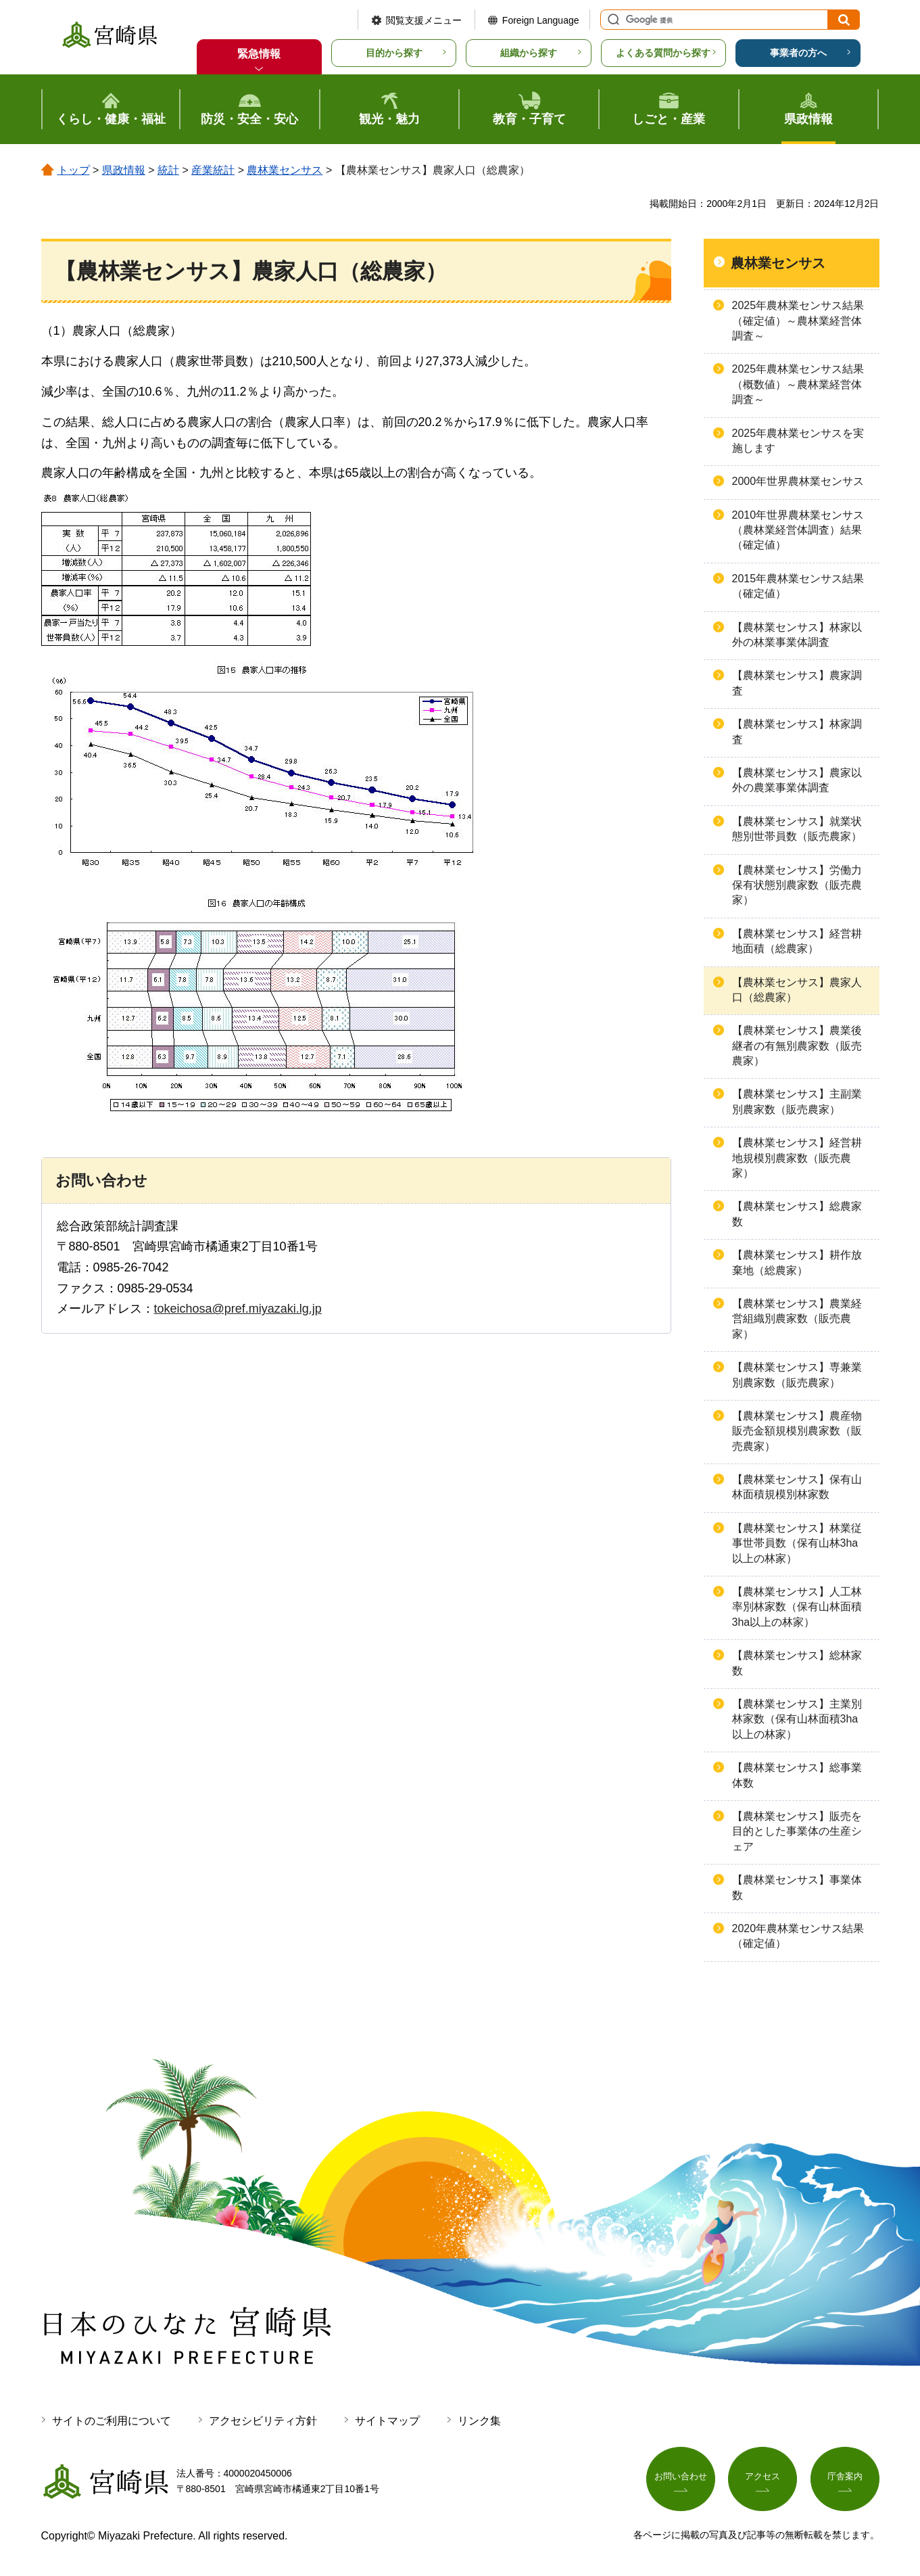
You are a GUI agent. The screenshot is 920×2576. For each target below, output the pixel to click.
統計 (168, 170)
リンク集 (479, 2421)
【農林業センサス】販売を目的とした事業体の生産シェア (797, 1831)
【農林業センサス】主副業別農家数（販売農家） (797, 1101)
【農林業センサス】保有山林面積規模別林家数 (797, 1487)
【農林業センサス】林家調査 (797, 731)
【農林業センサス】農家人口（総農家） (797, 990)
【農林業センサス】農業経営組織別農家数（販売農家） (797, 1319)
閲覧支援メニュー (424, 20)
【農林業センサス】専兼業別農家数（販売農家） (797, 1374)
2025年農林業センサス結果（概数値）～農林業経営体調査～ (798, 384)
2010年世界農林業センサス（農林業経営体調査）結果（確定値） (798, 530)
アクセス (762, 2478)
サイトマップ (387, 2421)
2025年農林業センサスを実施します (798, 440)
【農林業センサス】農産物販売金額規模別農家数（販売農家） (797, 1431)
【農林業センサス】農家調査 (797, 683)
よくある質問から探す (663, 52)
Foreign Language (540, 20)
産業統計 (213, 170)
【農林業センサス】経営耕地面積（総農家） (797, 941)
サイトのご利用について (111, 2421)
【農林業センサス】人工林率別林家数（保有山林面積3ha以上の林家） (797, 1607)
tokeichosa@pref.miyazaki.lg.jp (238, 1308)
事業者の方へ (798, 52)
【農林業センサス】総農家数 (797, 1213)
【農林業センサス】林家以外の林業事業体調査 (797, 635)
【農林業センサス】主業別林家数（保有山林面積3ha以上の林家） (797, 1719)
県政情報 (123, 170)
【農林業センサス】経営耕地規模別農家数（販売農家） (797, 1158)
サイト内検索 (612, 19)
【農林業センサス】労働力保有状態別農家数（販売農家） (797, 885)
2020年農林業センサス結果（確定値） (798, 1936)
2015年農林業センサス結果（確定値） (798, 586)
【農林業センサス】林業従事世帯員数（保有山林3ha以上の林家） (797, 1543)
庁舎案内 (845, 2478)
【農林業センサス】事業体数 (797, 1887)
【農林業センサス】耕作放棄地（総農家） (797, 1262)
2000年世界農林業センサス (798, 481)
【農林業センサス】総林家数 (797, 1662)
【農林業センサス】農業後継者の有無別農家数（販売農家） (797, 1046)
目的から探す (394, 52)
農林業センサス (284, 170)
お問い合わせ (680, 2478)
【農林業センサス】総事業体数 (797, 1775)
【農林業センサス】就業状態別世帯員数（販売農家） (797, 829)
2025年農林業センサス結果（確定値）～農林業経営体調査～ (798, 321)
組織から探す (528, 52)
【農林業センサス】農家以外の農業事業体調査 (797, 780)
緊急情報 (259, 54)
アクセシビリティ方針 (263, 2421)
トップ (73, 170)
